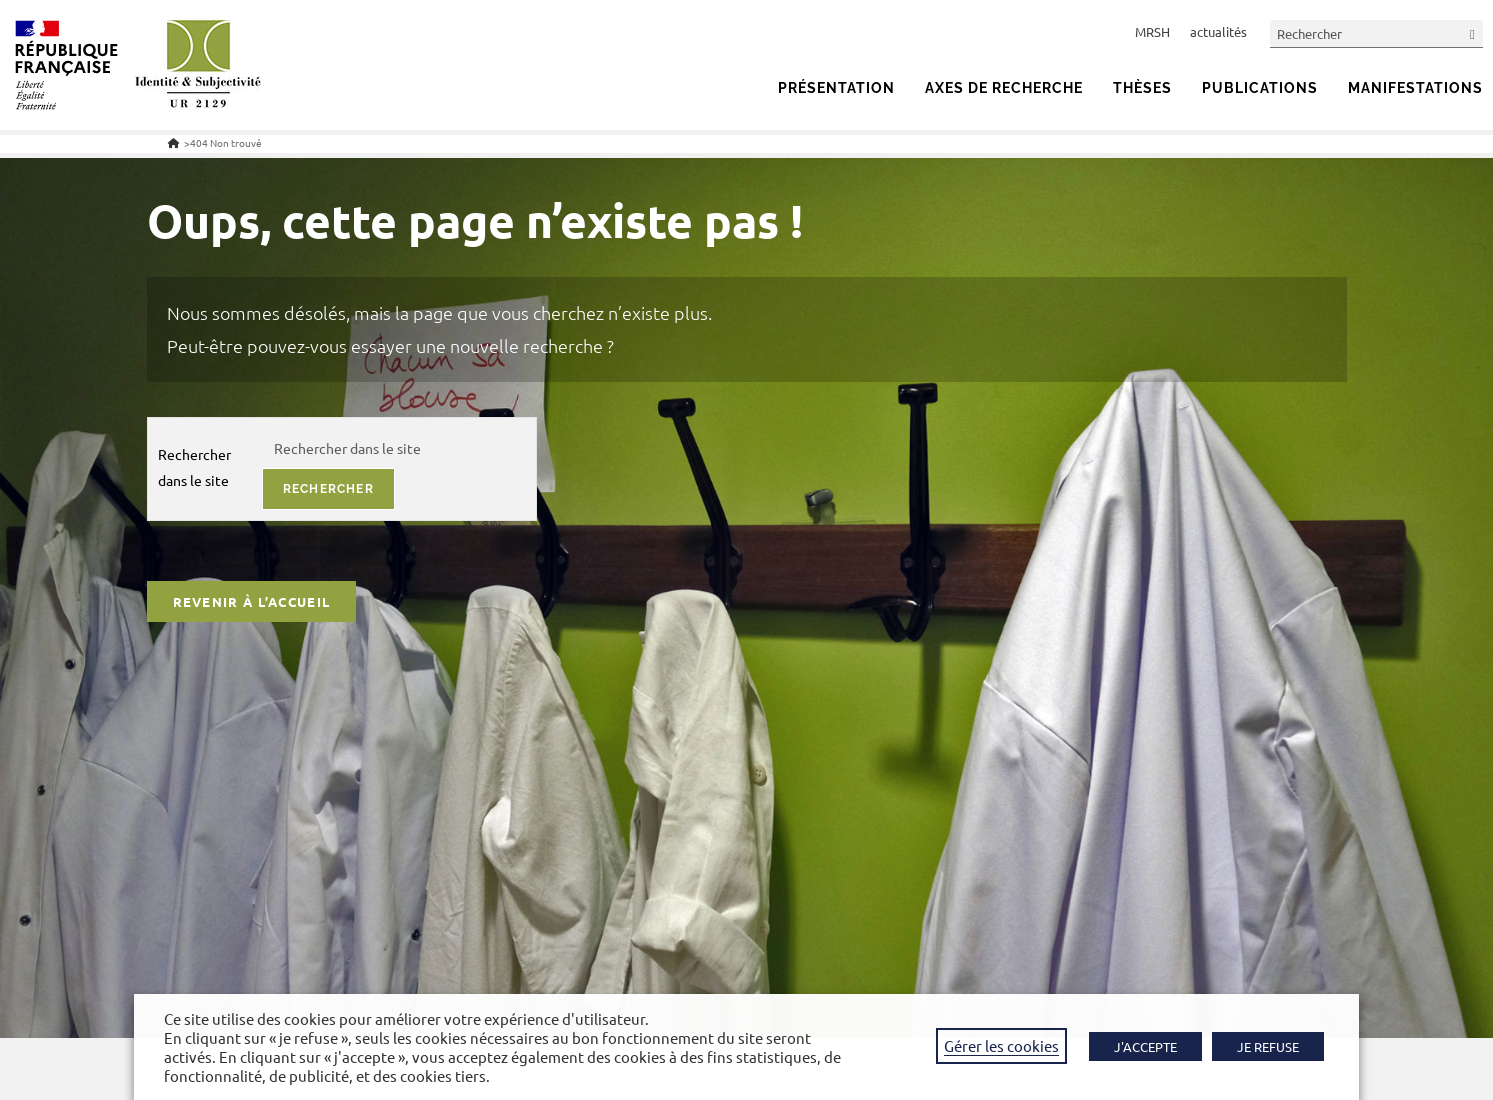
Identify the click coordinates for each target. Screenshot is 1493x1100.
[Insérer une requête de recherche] (1376, 33)
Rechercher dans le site (194, 466)
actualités (1218, 31)
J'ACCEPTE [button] (1145, 1046)
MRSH (1152, 31)
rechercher (328, 489)
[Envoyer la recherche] (1473, 33)
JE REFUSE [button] (1268, 1046)
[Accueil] (173, 142)
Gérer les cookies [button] (1001, 1045)
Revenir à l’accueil (252, 601)
